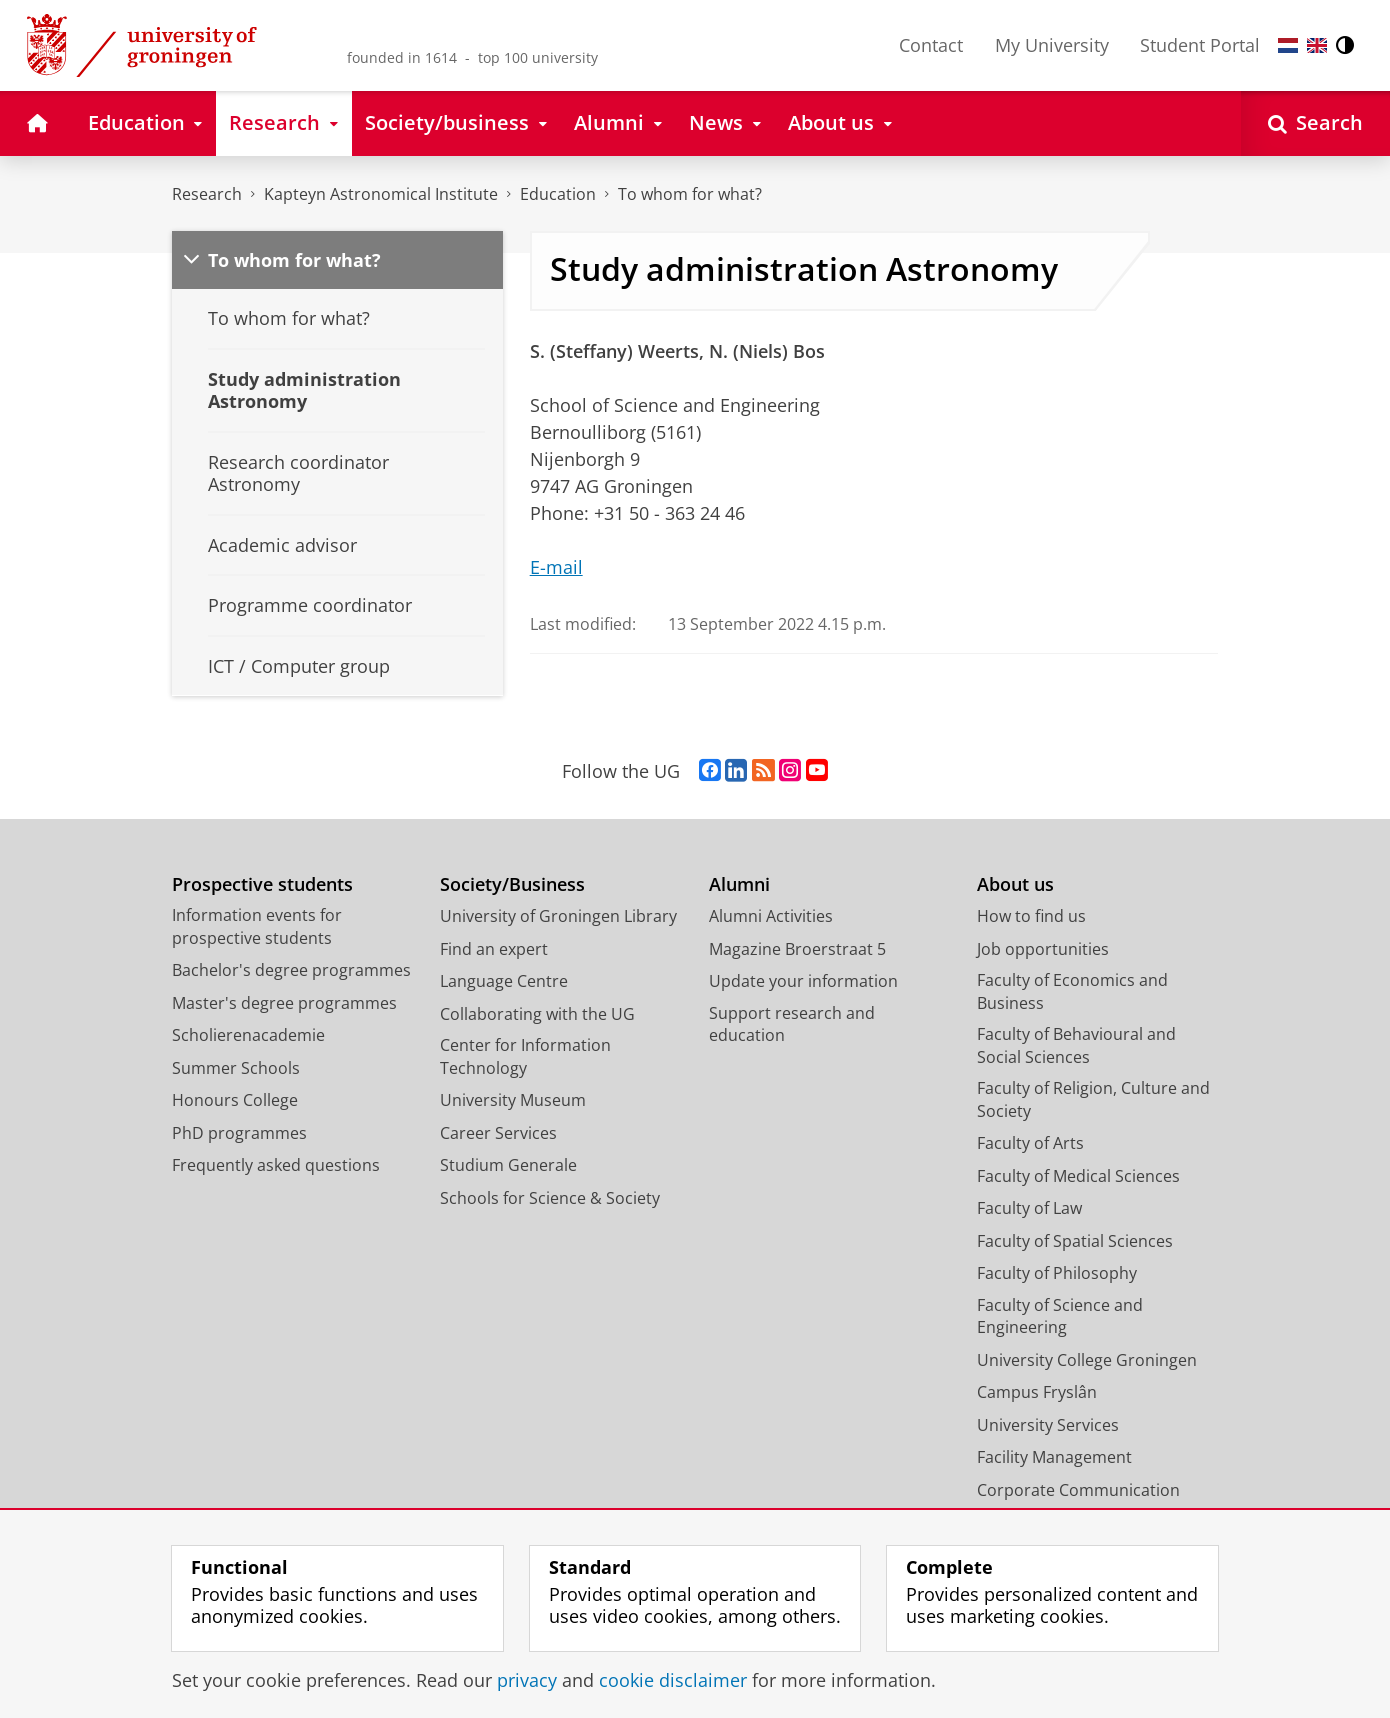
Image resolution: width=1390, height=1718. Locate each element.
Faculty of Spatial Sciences (1075, 1241)
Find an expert (494, 949)
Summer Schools (236, 1068)
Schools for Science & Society (550, 1198)
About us (1015, 884)
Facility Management (1054, 1457)
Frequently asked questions (276, 1165)
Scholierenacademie (248, 1035)
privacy (527, 1680)
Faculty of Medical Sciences (1078, 1176)
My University (1052, 45)
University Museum (513, 1100)
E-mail (556, 567)
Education (558, 194)
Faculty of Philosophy (1057, 1273)
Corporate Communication (1078, 1490)
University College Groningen (1087, 1360)
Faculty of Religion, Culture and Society (1093, 1099)
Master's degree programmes (284, 1003)
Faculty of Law (1029, 1208)
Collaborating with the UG (537, 1014)
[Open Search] (1315, 123)
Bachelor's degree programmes (291, 970)
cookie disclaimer (673, 1680)
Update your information (803, 981)
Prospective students (262, 884)
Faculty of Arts (1030, 1143)
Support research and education (792, 1024)
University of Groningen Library (558, 916)
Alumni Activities (771, 916)
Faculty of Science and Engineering (1060, 1316)
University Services (1048, 1425)
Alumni (739, 884)
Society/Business (512, 884)
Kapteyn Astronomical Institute (381, 194)
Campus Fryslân (1037, 1392)
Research (207, 194)
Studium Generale (508, 1165)
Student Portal (1200, 45)
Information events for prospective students (257, 926)
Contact (931, 45)
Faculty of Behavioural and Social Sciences (1076, 1045)
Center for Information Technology (525, 1056)
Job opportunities (1043, 949)
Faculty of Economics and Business (1072, 991)
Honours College (235, 1100)
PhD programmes (239, 1133)
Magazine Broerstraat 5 (797, 949)
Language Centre (504, 981)
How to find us (1031, 916)
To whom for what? (690, 194)
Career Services (498, 1133)
